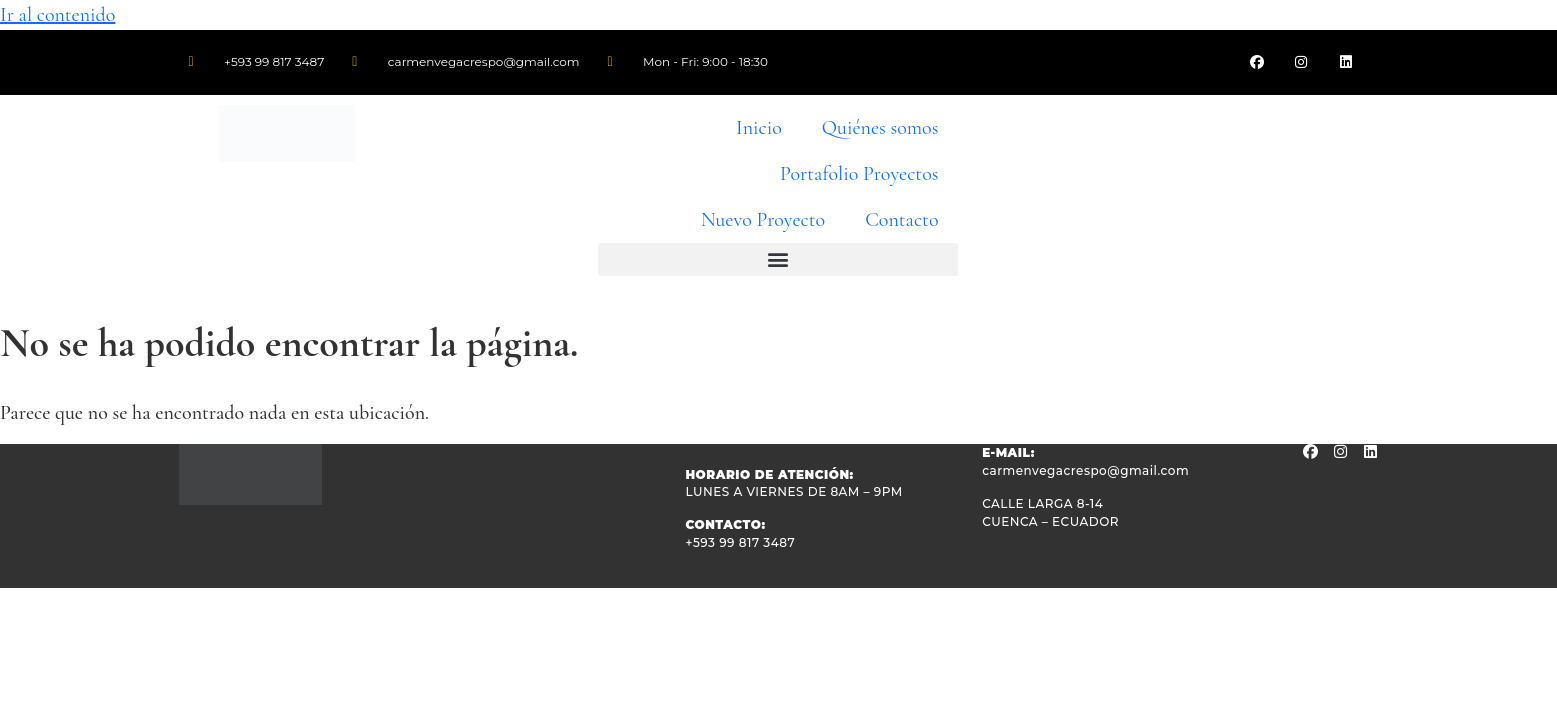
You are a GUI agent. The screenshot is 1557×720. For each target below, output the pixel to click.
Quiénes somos (880, 128)
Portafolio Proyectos (859, 174)
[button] (778, 259)
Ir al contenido (57, 15)
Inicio (759, 128)
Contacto (901, 220)
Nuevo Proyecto (763, 220)
